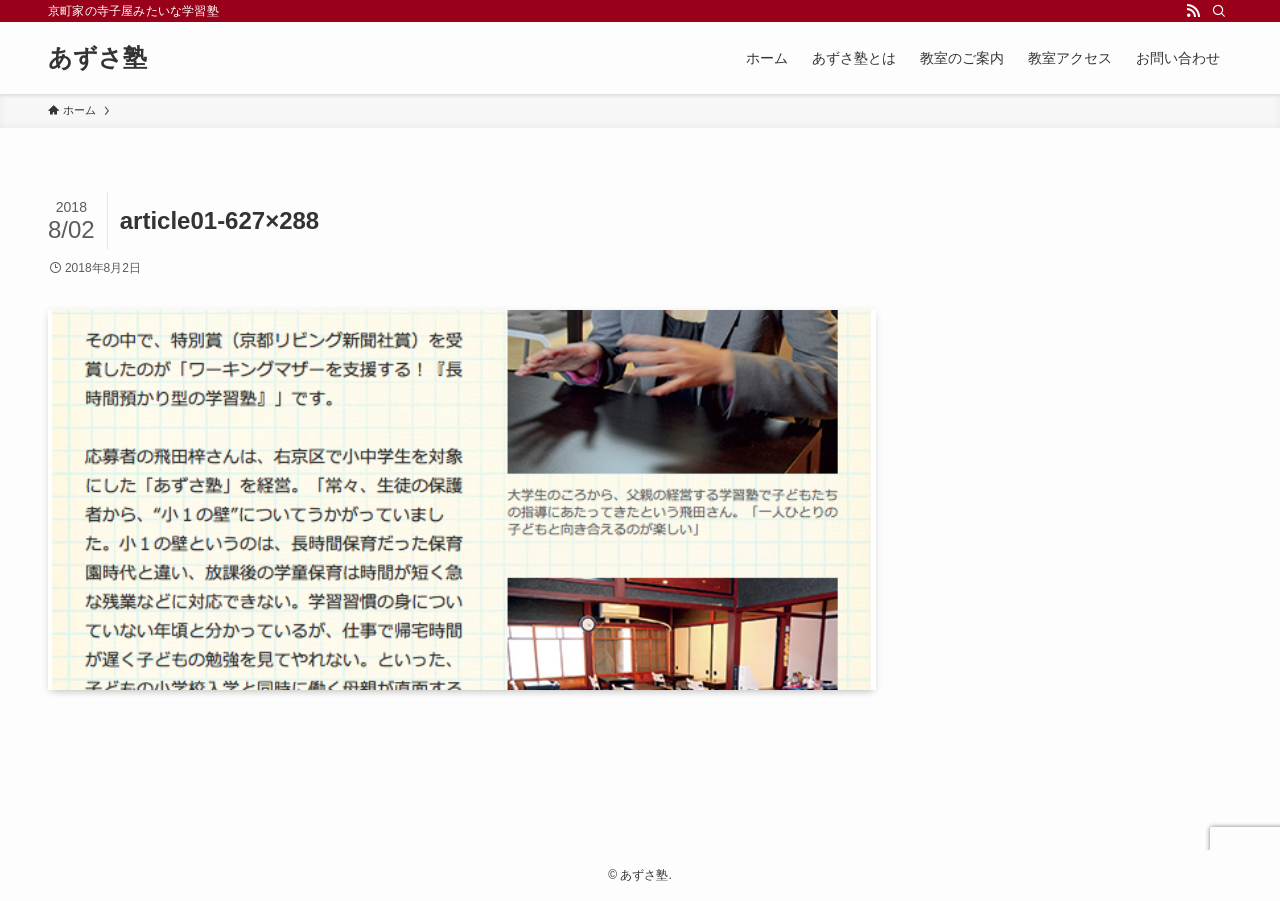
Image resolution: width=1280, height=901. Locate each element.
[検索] (1219, 11)
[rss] (1193, 11)
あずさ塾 (97, 58)
